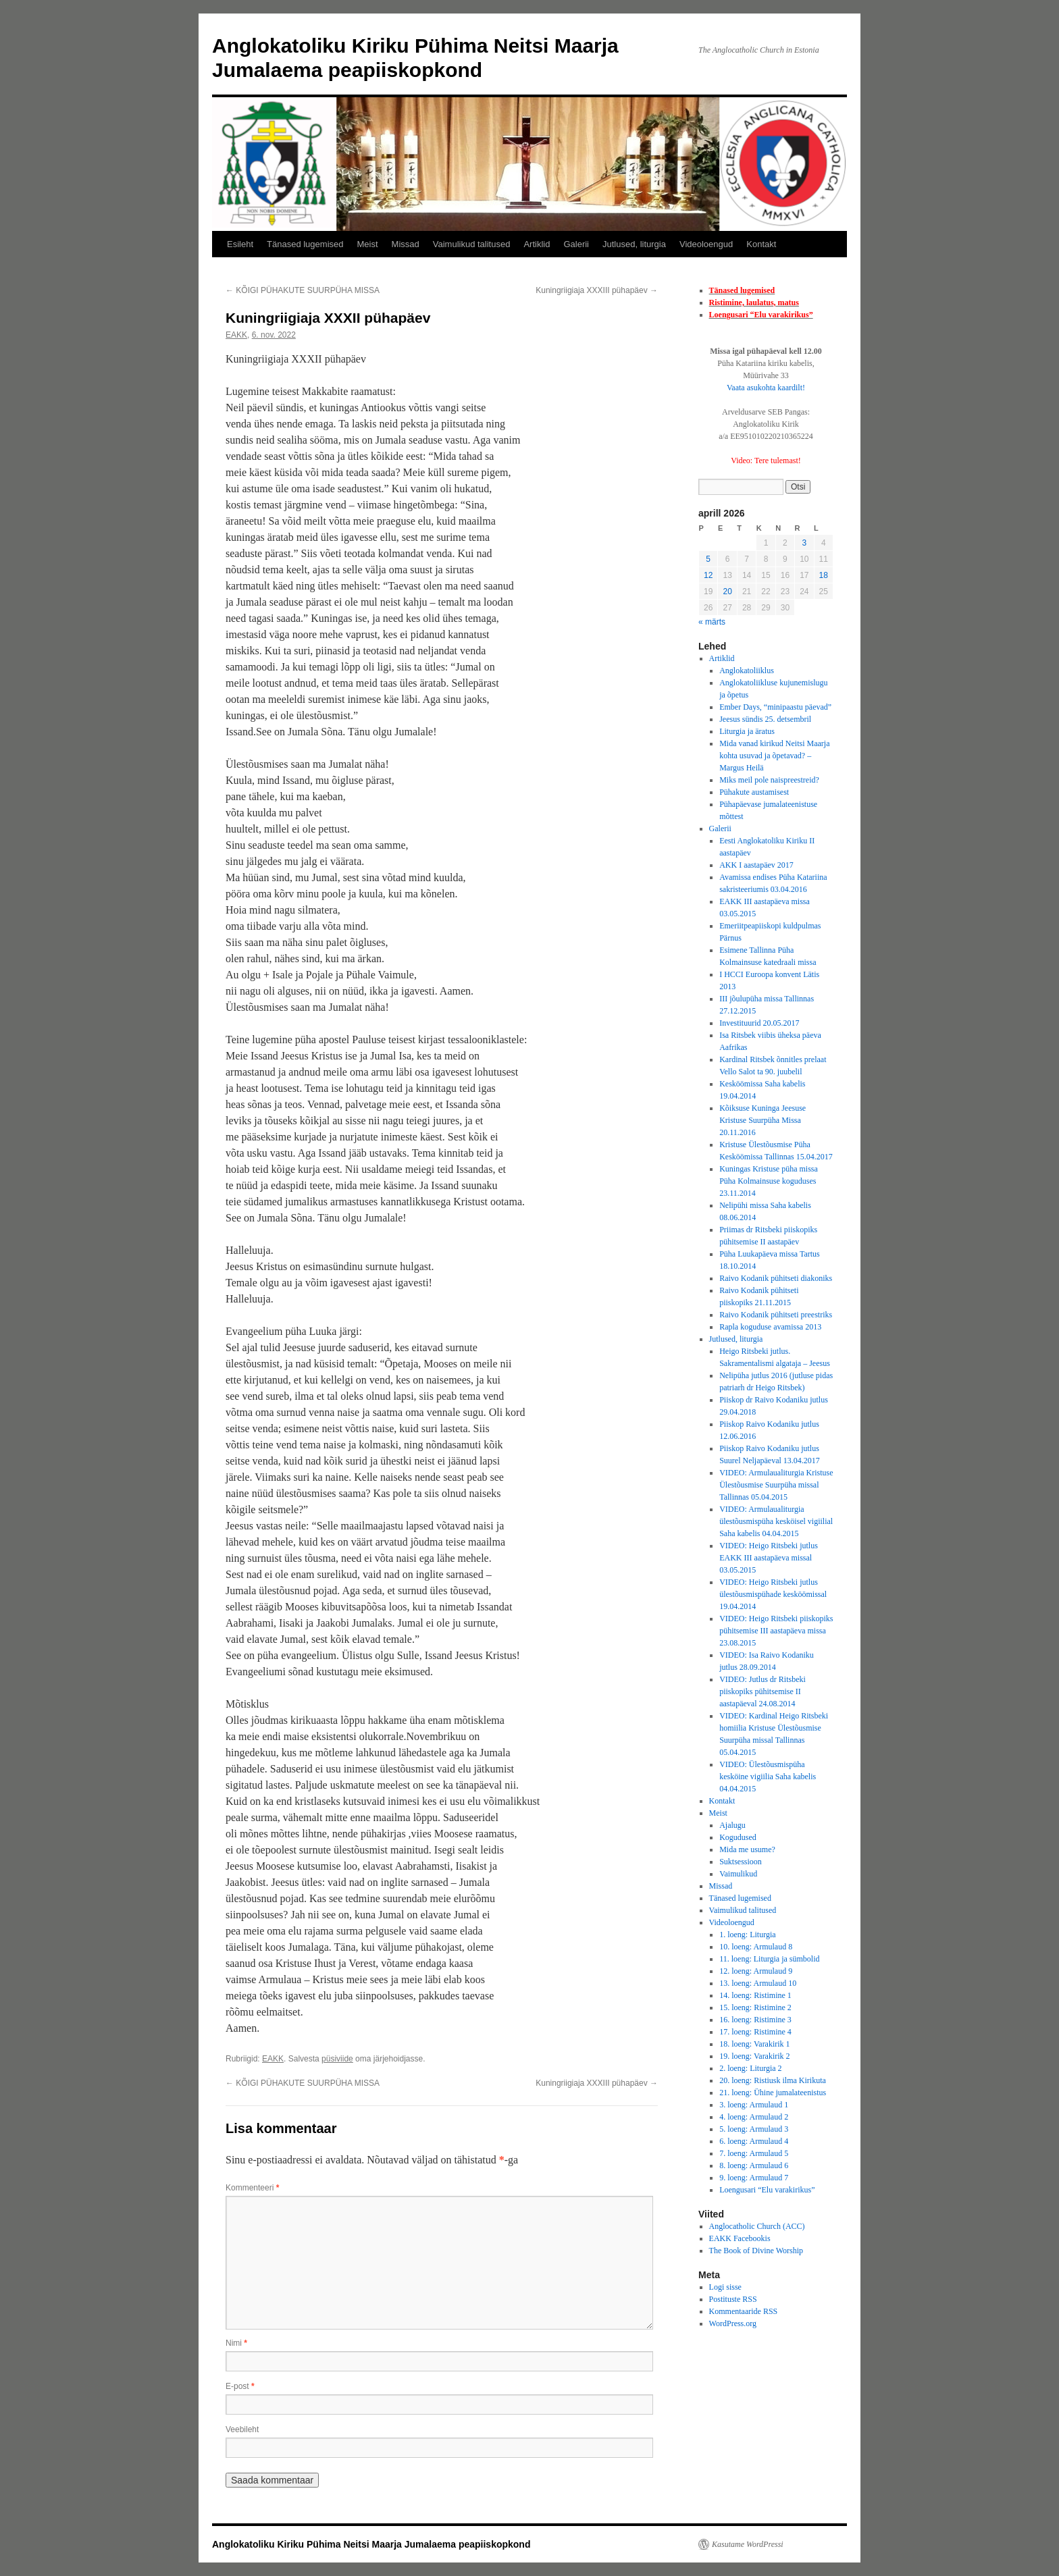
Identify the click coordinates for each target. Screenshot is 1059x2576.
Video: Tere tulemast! (766, 460)
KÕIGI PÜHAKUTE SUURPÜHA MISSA (303, 290)
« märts (711, 622)
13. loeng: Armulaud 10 (757, 1983)
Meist (367, 244)
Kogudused (737, 1837)
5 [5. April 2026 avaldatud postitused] (708, 559)
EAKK (236, 335)
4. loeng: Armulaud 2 (753, 2117)
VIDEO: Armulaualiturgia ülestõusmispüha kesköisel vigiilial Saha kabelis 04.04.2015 (776, 1521)
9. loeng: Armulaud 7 (753, 2177)
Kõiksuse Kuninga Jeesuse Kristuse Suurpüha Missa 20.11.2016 (762, 1120)
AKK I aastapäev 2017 (756, 865)
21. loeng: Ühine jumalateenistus (772, 2092)
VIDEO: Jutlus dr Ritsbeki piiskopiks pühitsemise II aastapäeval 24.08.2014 (762, 1691)
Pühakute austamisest (754, 792)
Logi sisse (725, 2287)
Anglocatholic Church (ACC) (757, 2226)
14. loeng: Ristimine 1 (755, 1995)
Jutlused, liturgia (634, 244)
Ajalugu (732, 1825)
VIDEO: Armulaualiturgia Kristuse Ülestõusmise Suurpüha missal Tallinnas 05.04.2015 (776, 1485)
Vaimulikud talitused (472, 244)
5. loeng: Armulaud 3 (753, 2129)
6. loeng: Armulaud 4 (753, 2141)
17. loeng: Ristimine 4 (755, 2031)
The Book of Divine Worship (756, 2250)
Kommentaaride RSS (743, 2311)
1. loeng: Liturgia (747, 1934)
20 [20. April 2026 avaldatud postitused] (727, 591)
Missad (405, 244)
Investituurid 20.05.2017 (759, 1023)
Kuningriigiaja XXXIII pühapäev (597, 290)
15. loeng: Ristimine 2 (755, 2007)
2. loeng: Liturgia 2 (750, 2068)
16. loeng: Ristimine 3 (755, 2019)
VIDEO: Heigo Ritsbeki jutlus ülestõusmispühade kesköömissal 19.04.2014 (773, 1594)
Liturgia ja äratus (747, 731)
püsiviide (337, 2059)
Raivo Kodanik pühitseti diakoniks (775, 1278)
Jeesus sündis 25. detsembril (765, 719)
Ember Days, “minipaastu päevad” (775, 707)
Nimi (236, 2343)
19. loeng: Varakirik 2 (754, 2056)
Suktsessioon (740, 1861)
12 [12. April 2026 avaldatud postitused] (708, 575)
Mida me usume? (747, 1849)
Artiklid (536, 244)
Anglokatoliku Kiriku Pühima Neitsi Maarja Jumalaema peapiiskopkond (371, 2544)
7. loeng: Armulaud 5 (753, 2153)
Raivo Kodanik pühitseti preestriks (775, 1314)
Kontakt (761, 244)
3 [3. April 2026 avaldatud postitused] (804, 543)
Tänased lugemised (305, 244)
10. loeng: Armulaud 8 (755, 1946)
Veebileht (242, 2429)
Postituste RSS (733, 2299)
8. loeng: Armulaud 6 (753, 2165)
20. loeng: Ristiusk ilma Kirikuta (772, 2080)
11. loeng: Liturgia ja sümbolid (769, 1959)
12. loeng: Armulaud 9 (755, 1971)
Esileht (240, 244)
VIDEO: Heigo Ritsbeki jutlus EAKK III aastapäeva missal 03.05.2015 (768, 1558)
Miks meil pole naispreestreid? (769, 780)
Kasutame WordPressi (747, 2544)
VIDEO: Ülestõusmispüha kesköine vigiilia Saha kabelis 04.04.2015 (767, 1776)
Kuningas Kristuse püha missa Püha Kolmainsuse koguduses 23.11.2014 (768, 1181)
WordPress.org (732, 2323)
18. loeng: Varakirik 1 (754, 2044)
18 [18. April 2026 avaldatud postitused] (823, 575)
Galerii (576, 244)
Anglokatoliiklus (746, 670)
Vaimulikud (738, 1873)
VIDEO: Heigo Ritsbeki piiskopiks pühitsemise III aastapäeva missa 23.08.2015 (776, 1631)
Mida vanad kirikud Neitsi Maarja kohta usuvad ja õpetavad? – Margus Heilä (774, 755)
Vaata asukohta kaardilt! (766, 387)
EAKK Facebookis (740, 2238)
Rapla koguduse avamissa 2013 (770, 1327)
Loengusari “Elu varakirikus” (761, 314)
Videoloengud (706, 244)
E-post (240, 2386)
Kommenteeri (252, 2187)
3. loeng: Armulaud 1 (753, 2104)
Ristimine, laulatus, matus (754, 302)
